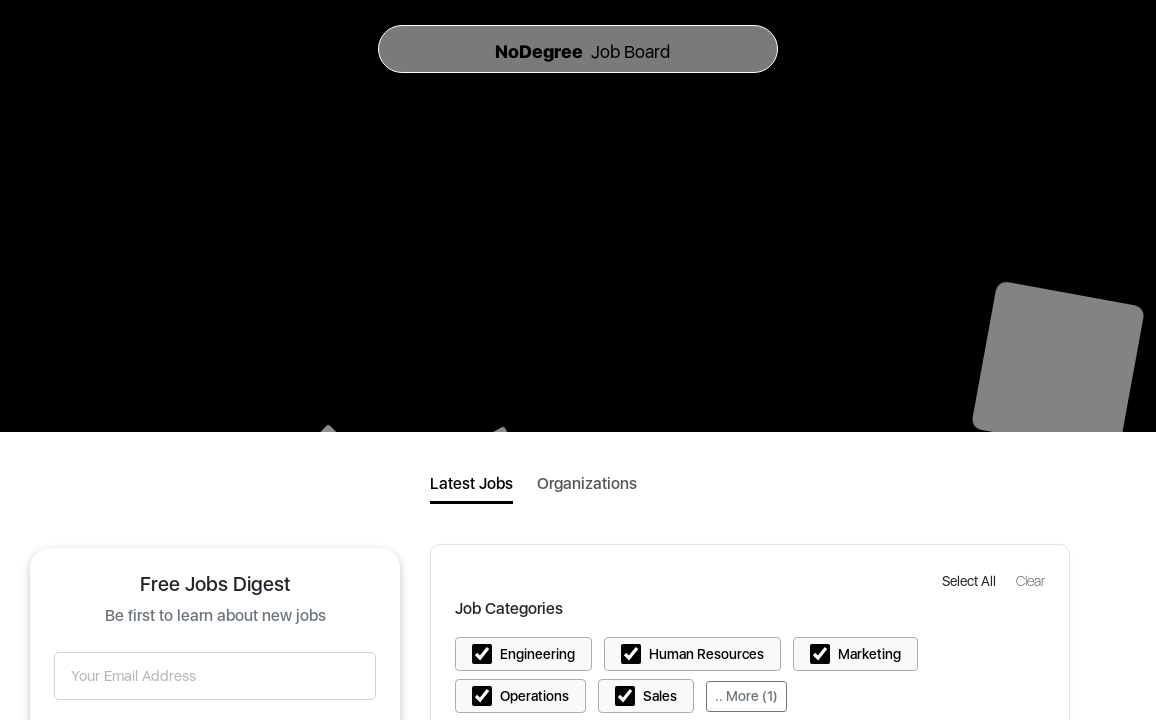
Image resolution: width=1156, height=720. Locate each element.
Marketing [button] (869, 654)
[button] (971, 580)
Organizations (587, 483)
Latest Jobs (471, 483)
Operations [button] (534, 696)
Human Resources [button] (706, 654)
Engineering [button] (537, 654)
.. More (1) (746, 696)
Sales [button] (660, 696)
